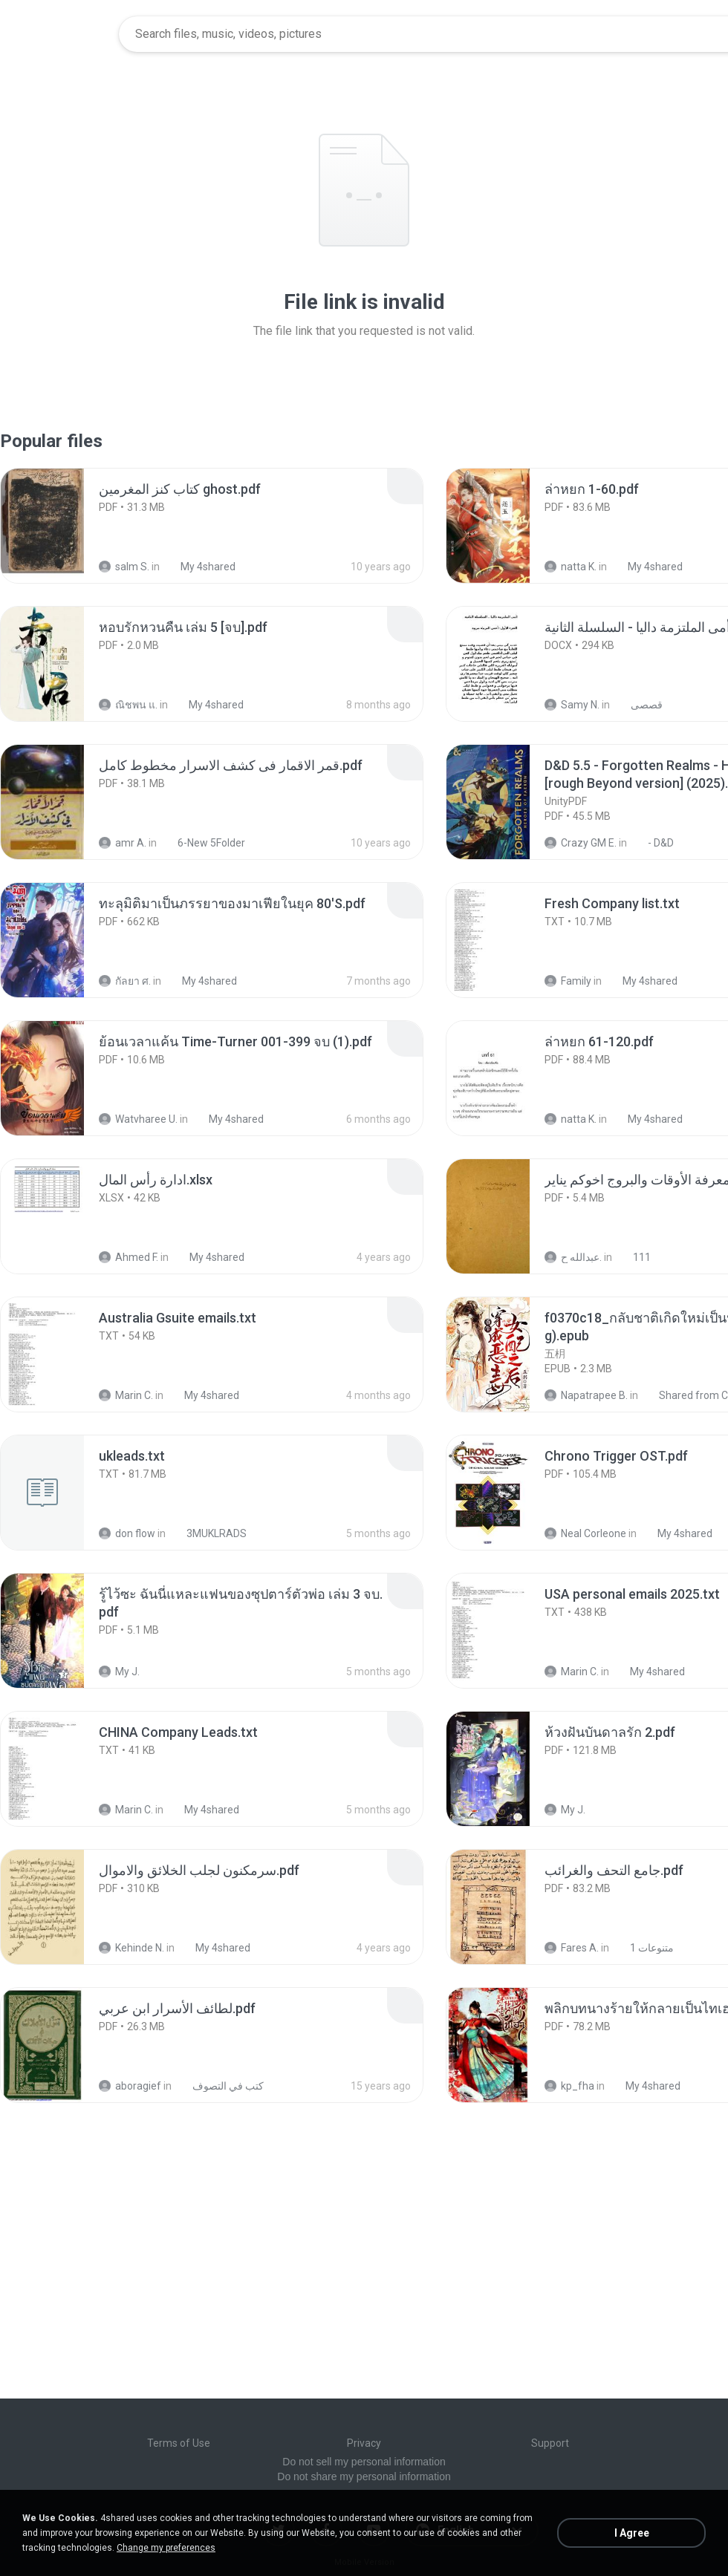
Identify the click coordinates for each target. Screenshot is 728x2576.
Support (550, 2443)
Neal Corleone (585, 1533)
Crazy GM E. (581, 843)
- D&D (652, 843)
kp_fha (569, 2086)
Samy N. (572, 705)
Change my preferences (166, 2548)
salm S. (124, 567)
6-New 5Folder (203, 843)
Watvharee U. (138, 1119)
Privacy (364, 2443)
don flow (127, 1533)
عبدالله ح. (573, 1257)
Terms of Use (178, 2443)
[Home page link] (60, 34)
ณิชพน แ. (128, 705)
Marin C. (126, 1395)
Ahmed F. (128, 1257)
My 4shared (199, 567)
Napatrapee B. (586, 1395)
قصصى (638, 705)
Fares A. (572, 1948)
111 (634, 1257)
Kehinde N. (131, 1948)
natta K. (571, 567)
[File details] (59, 526)
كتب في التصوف (220, 2086)
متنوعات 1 (644, 1948)
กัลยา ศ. (125, 981)
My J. (119, 1671)
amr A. (122, 843)
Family (568, 981)
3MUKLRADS (208, 1533)
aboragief (130, 2086)
